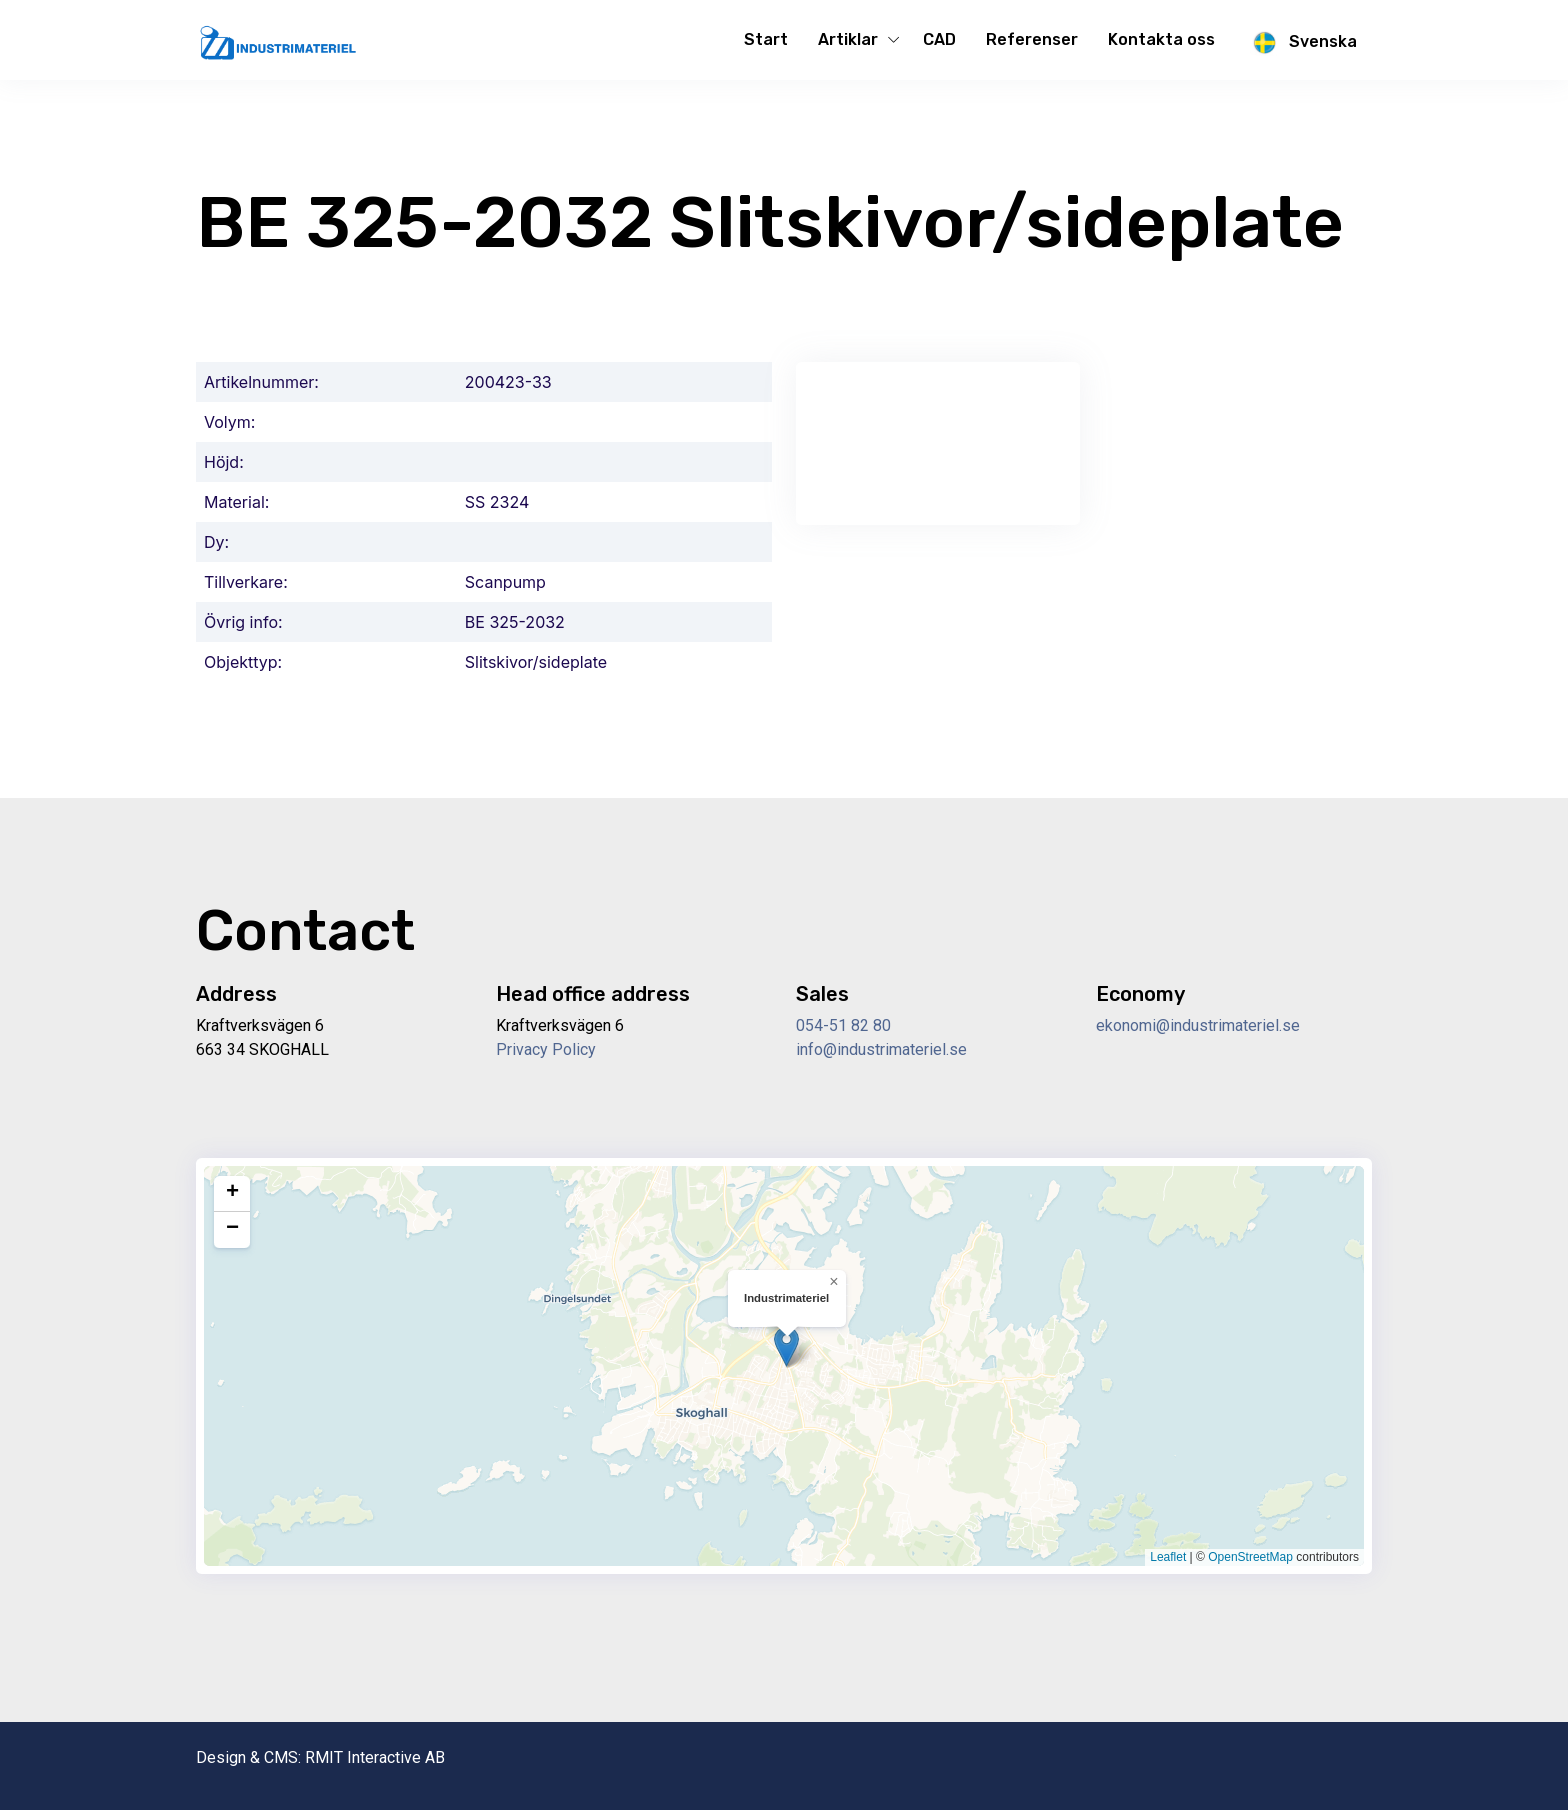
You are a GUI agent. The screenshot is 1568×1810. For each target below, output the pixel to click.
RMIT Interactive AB (375, 1757)
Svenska (1301, 43)
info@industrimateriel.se (881, 1049)
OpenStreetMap (1250, 1557)
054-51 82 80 (843, 1025)
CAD (939, 39)
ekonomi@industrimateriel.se (1198, 1025)
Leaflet (1168, 1557)
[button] (786, 1346)
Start (766, 39)
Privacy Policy (546, 1049)
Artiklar (848, 39)
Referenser (1032, 39)
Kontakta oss (1161, 39)
